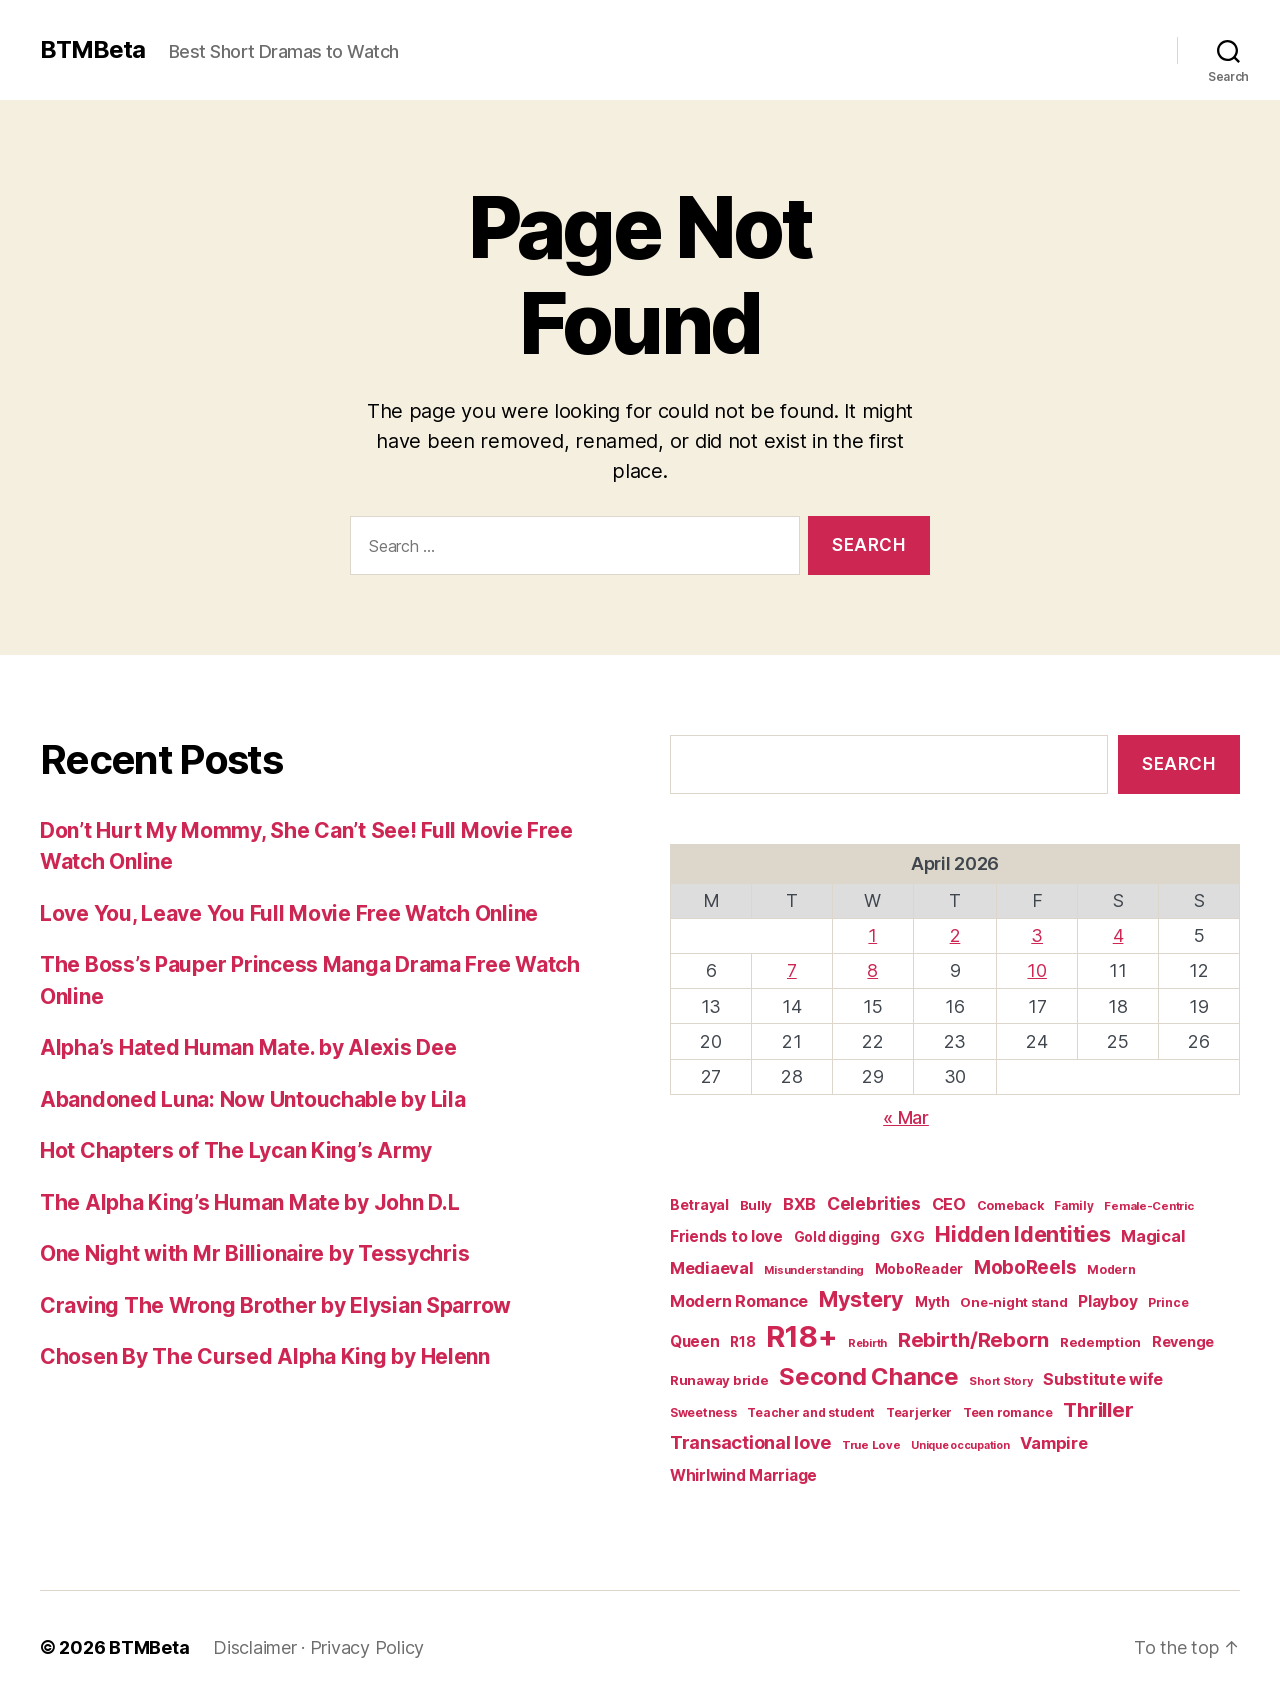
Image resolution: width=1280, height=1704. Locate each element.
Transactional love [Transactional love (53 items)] (750, 1442)
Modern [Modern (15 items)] (1111, 1269)
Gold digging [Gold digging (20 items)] (837, 1237)
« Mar (906, 1117)
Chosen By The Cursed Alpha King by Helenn (265, 1356)
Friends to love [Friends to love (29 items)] (726, 1236)
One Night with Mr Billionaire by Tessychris (254, 1253)
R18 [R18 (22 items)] (742, 1342)
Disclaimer (254, 1647)
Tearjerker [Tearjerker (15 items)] (919, 1412)
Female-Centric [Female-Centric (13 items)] (1148, 1206)
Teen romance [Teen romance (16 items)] (1008, 1412)
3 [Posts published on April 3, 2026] (1037, 935)
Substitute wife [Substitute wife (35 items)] (1103, 1379)
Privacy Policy (367, 1647)
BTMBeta (92, 50)
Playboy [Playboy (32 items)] (1107, 1301)
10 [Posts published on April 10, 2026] (1036, 970)
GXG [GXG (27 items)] (907, 1237)
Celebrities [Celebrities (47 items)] (874, 1203)
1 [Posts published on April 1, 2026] (872, 935)
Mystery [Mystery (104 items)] (861, 1299)
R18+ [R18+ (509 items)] (801, 1336)
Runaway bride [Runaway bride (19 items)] (719, 1380)
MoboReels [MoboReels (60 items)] (1025, 1267)
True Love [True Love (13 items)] (871, 1445)
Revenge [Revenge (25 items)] (1183, 1341)
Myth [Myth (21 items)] (932, 1302)
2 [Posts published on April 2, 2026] (955, 935)
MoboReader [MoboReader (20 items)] (919, 1269)
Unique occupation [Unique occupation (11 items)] (960, 1445)
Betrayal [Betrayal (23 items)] (699, 1204)
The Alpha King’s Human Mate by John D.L (249, 1202)
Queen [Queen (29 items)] (695, 1341)
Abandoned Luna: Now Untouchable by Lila (252, 1099)
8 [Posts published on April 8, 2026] (872, 970)
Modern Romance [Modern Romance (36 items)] (739, 1301)
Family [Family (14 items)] (1073, 1206)
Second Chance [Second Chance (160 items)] (869, 1376)
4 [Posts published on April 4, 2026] (1118, 935)
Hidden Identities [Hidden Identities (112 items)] (1022, 1234)
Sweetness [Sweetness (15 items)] (703, 1412)
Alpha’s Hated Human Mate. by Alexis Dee (248, 1047)
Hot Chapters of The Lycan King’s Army (236, 1150)
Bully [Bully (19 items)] (756, 1205)
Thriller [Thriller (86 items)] (1098, 1409)
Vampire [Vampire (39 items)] (1053, 1443)
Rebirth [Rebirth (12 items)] (867, 1343)
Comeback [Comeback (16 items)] (1010, 1205)
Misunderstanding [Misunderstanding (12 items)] (814, 1270)
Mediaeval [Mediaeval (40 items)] (712, 1268)
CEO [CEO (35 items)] (949, 1204)
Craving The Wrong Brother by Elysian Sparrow (275, 1305)
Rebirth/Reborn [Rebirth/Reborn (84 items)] (973, 1339)
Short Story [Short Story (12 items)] (1000, 1381)
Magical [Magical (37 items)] (1153, 1236)
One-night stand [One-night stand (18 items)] (1013, 1302)
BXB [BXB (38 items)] (799, 1204)
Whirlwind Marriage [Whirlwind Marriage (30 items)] (743, 1475)
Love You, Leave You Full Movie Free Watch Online (289, 913)
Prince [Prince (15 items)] (1168, 1302)
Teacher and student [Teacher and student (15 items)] (811, 1412)
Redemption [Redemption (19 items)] (1100, 1342)
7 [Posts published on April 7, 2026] (792, 970)
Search (1178, 764)
